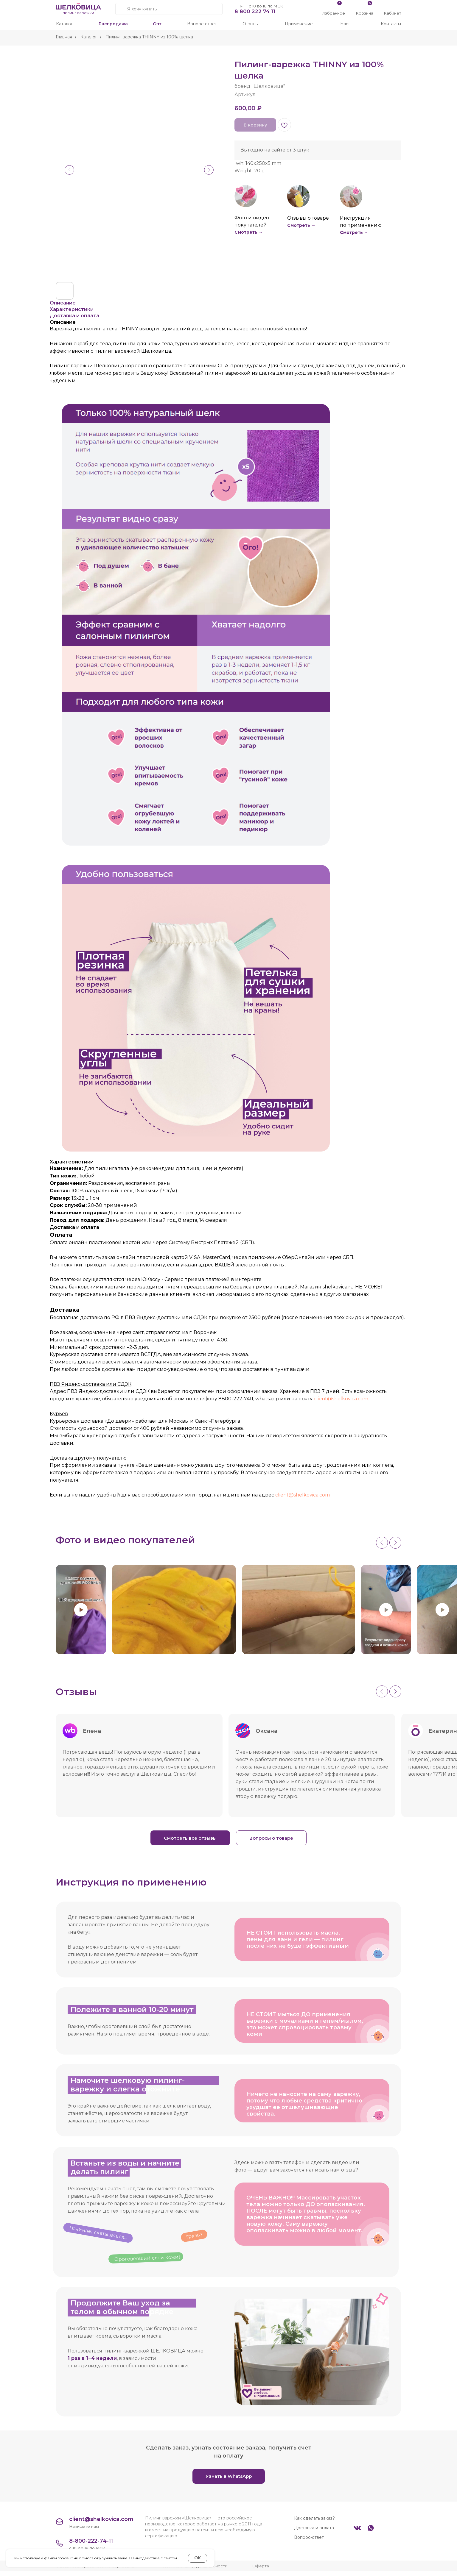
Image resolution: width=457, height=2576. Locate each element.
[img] (393, 6)
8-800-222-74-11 (91, 2545)
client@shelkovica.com (341, 1399)
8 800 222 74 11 (254, 11)
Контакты (391, 23)
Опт (157, 23)
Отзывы (251, 23)
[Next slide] (395, 1543)
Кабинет (392, 13)
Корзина (364, 13)
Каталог (64, 23)
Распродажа (113, 23)
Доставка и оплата (314, 2532)
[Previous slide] (382, 1543)
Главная (64, 37)
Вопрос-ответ (202, 23)
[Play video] (81, 1609)
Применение (299, 23)
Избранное (333, 13)
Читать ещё (254, 1806)
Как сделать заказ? (314, 2523)
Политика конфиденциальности (195, 2570)
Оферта (260, 2570)
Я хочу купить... (143, 9)
